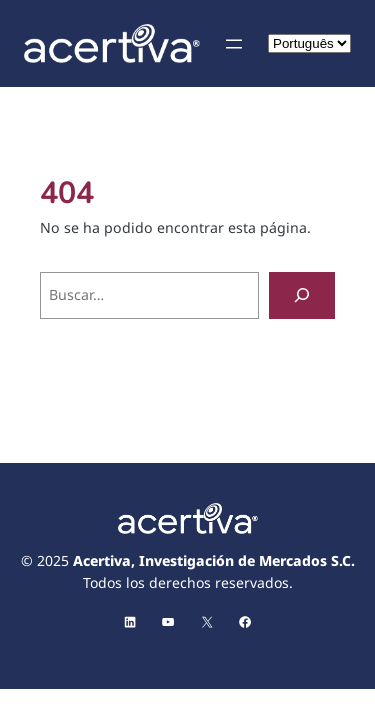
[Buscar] (302, 295)
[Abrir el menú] (234, 44)
